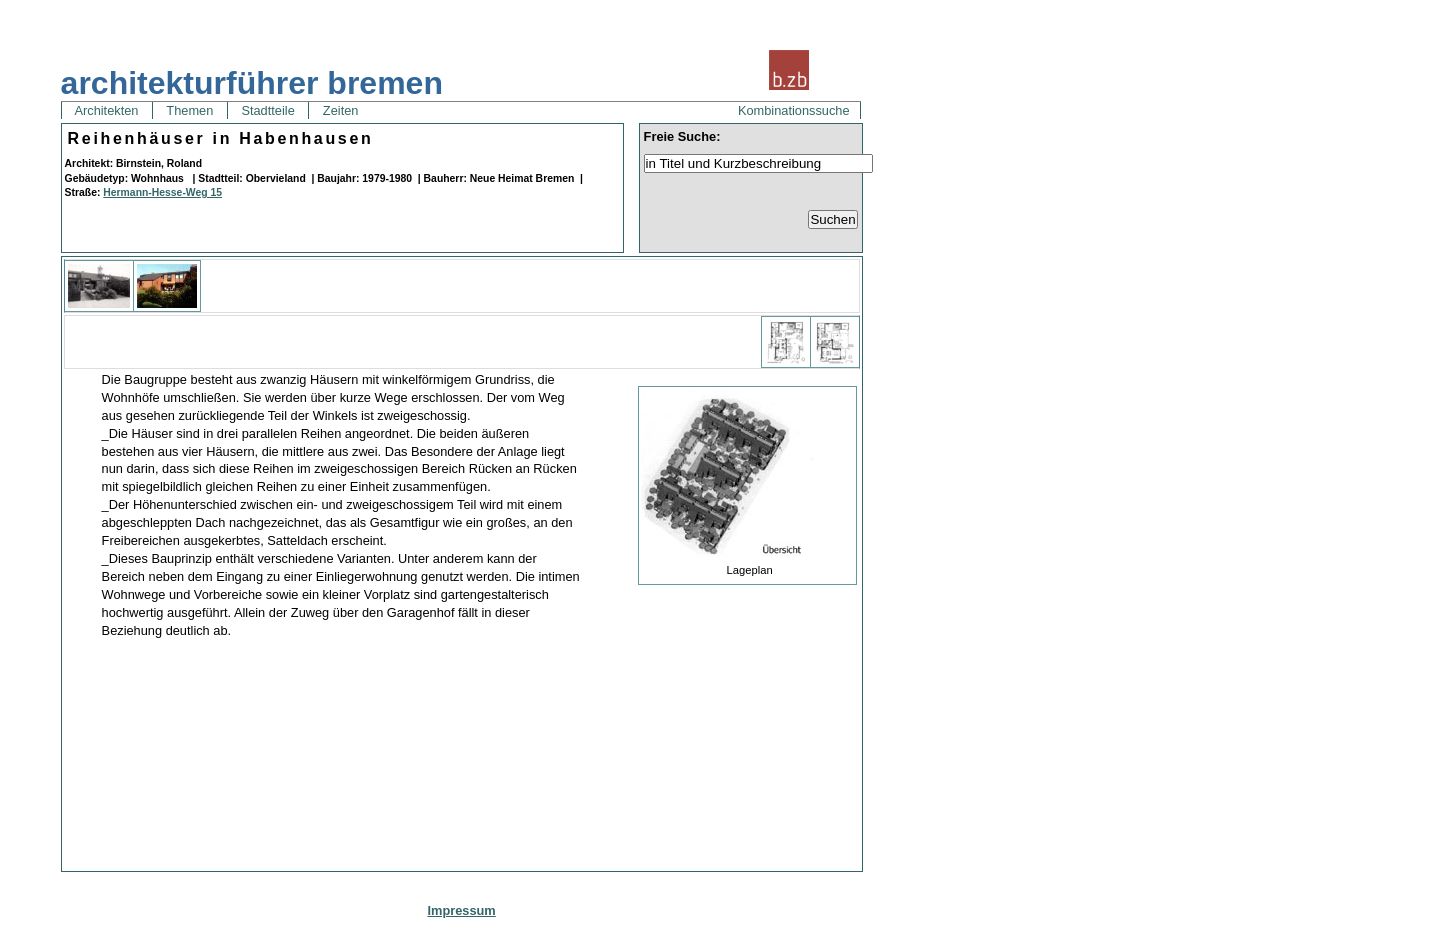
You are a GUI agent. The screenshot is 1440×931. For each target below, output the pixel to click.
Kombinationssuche (794, 110)
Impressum (461, 910)
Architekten (107, 110)
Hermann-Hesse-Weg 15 (162, 192)
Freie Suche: (682, 136)
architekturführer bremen (252, 83)
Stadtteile (268, 110)
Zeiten (340, 110)
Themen (190, 110)
